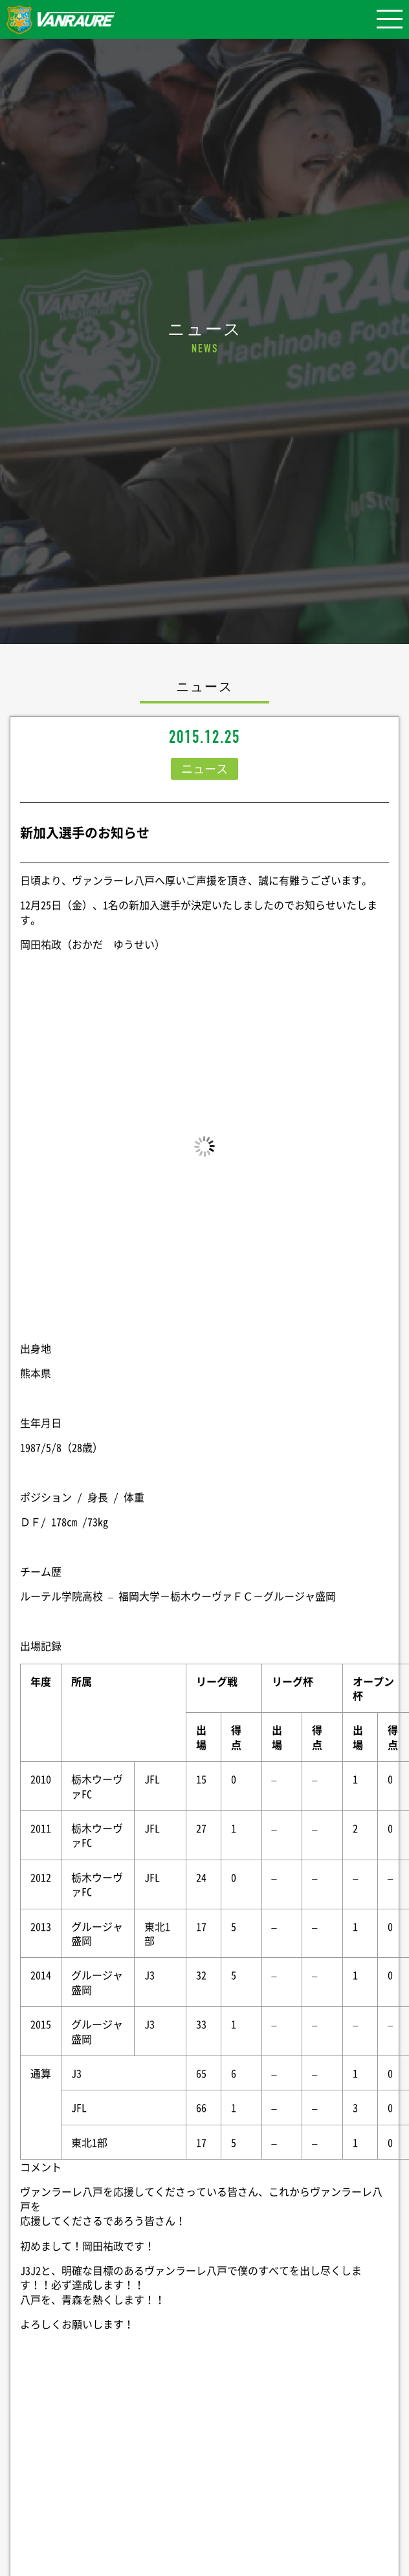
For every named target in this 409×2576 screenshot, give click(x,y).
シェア (204, 2477)
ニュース (204, 768)
